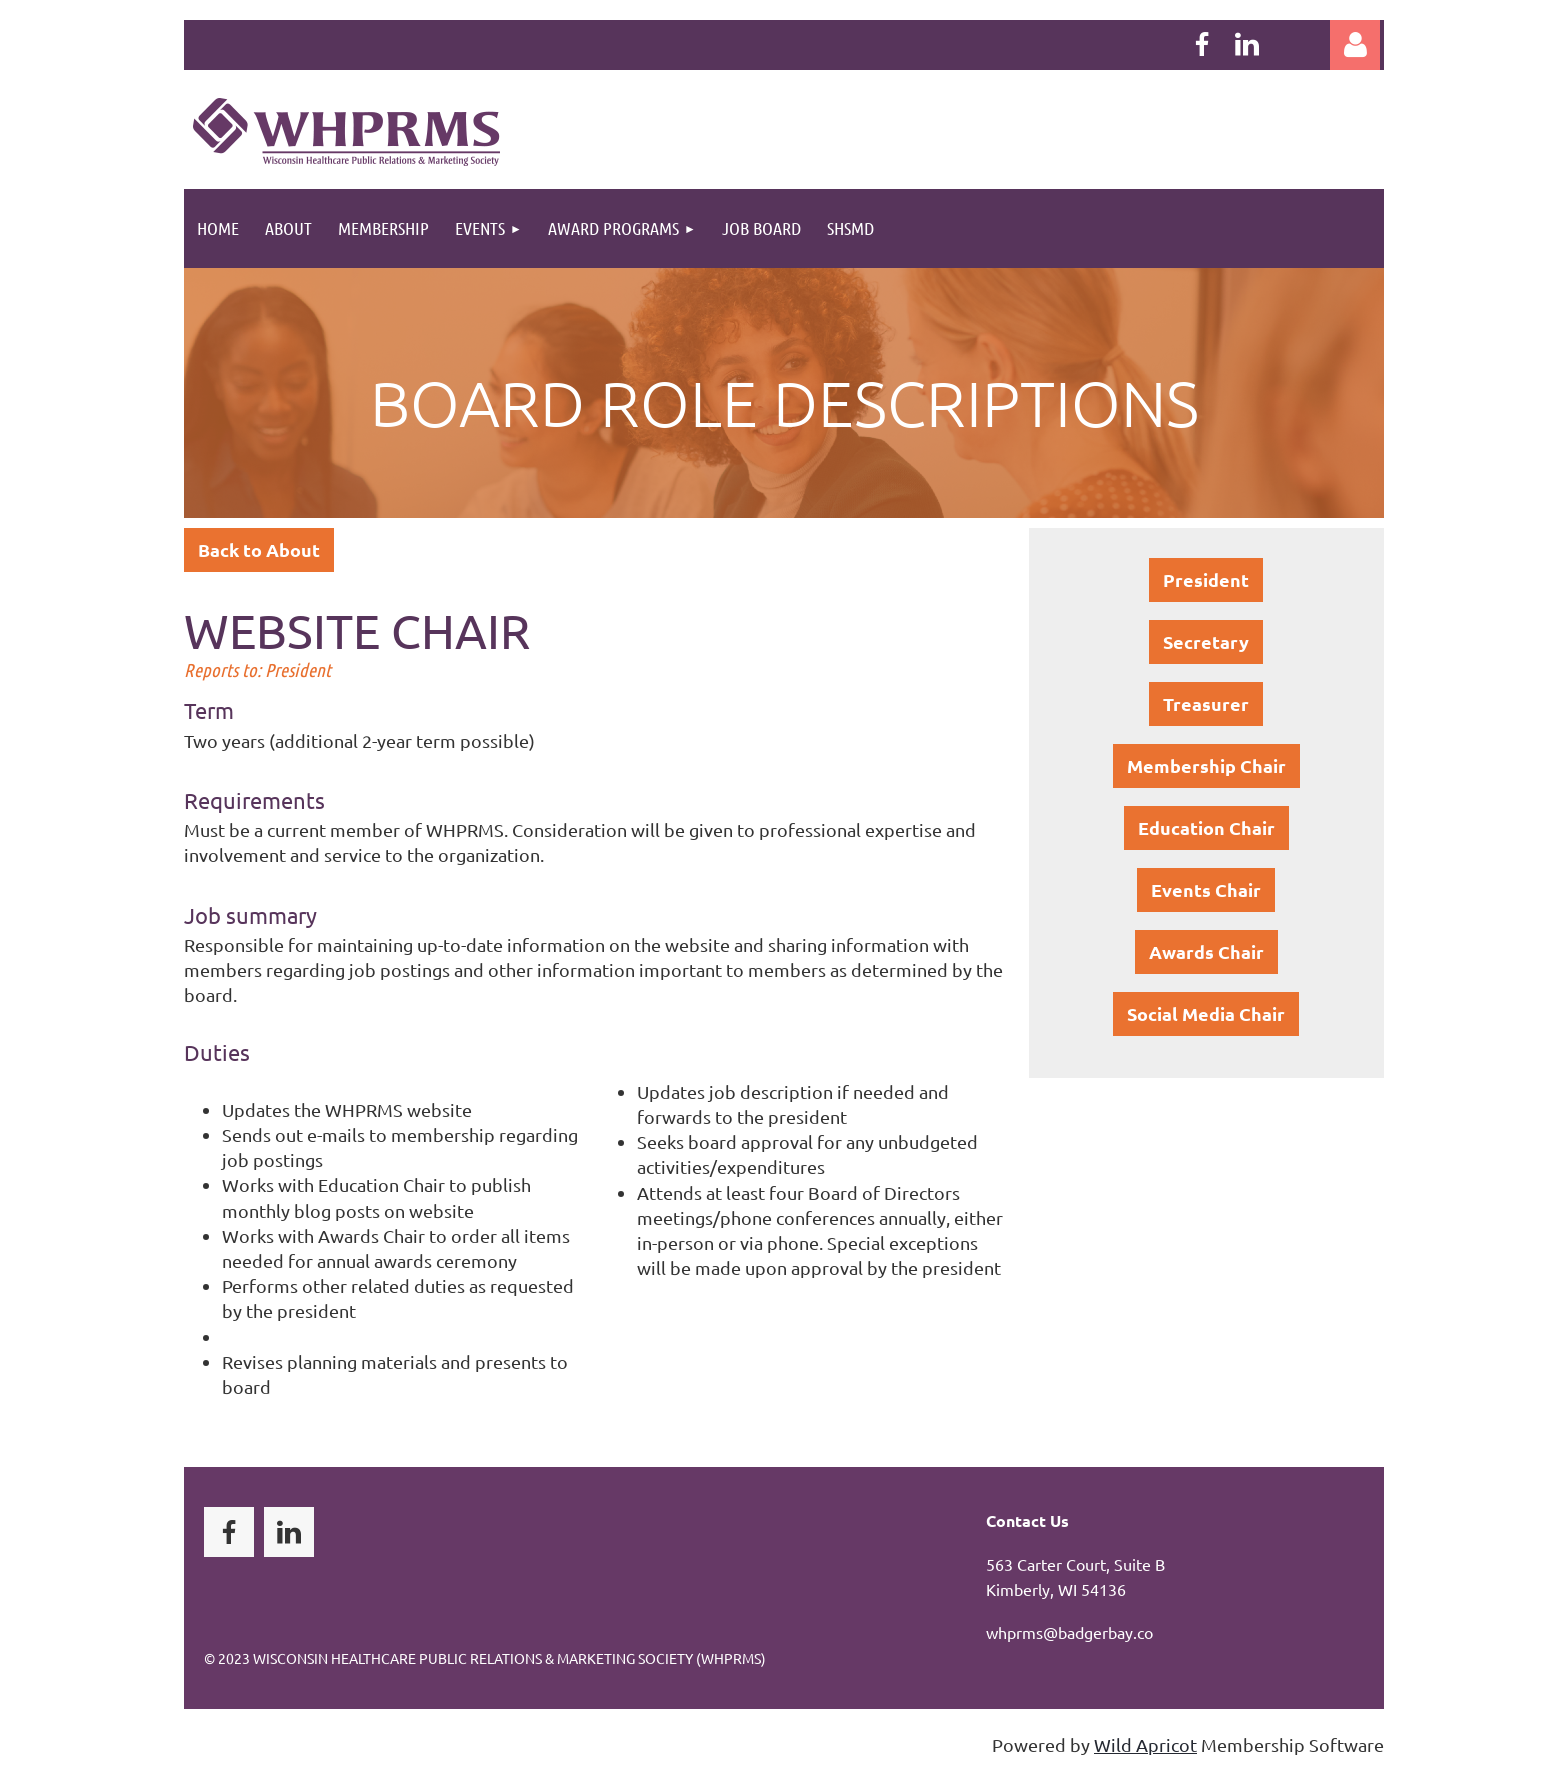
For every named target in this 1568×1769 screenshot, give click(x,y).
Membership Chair (1206, 765)
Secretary (1206, 641)
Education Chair (1206, 827)
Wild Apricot (1145, 1744)
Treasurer (1206, 703)
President (1206, 579)
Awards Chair (1206, 951)
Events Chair (1206, 889)
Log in (1355, 45)
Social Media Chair (1206, 1013)
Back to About (259, 549)
